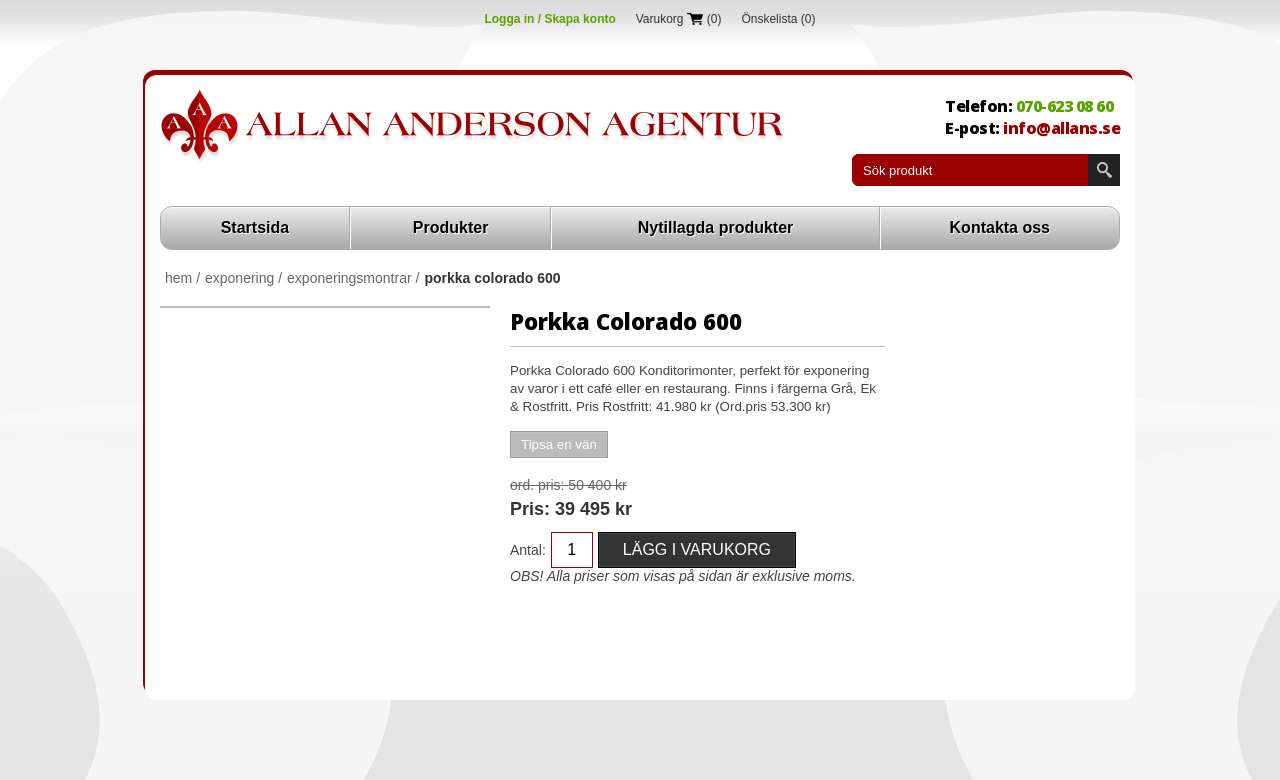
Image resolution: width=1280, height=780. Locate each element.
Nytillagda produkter (716, 227)
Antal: (528, 550)
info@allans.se (1061, 128)
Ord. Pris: (537, 485)
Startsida (255, 227)
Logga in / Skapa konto (549, 19)
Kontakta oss (1000, 227)
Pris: (530, 509)
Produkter (451, 227)
